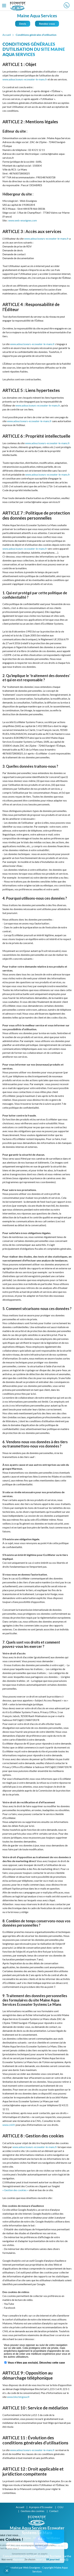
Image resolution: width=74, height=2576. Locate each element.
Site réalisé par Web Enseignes (23, 2567)
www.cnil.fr (8, 2124)
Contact (53, 2510)
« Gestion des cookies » (15, 2190)
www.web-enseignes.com (22, 220)
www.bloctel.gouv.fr (18, 2396)
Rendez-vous (47, 23)
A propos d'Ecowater (41, 2507)
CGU (60, 2507)
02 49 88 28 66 (55, 2545)
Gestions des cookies (32, 2510)
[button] (7, 2570)
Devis (22, 23)
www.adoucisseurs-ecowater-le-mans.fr (24, 79)
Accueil (20, 2507)
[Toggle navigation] (4, 5)
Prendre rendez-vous (23, 2545)
